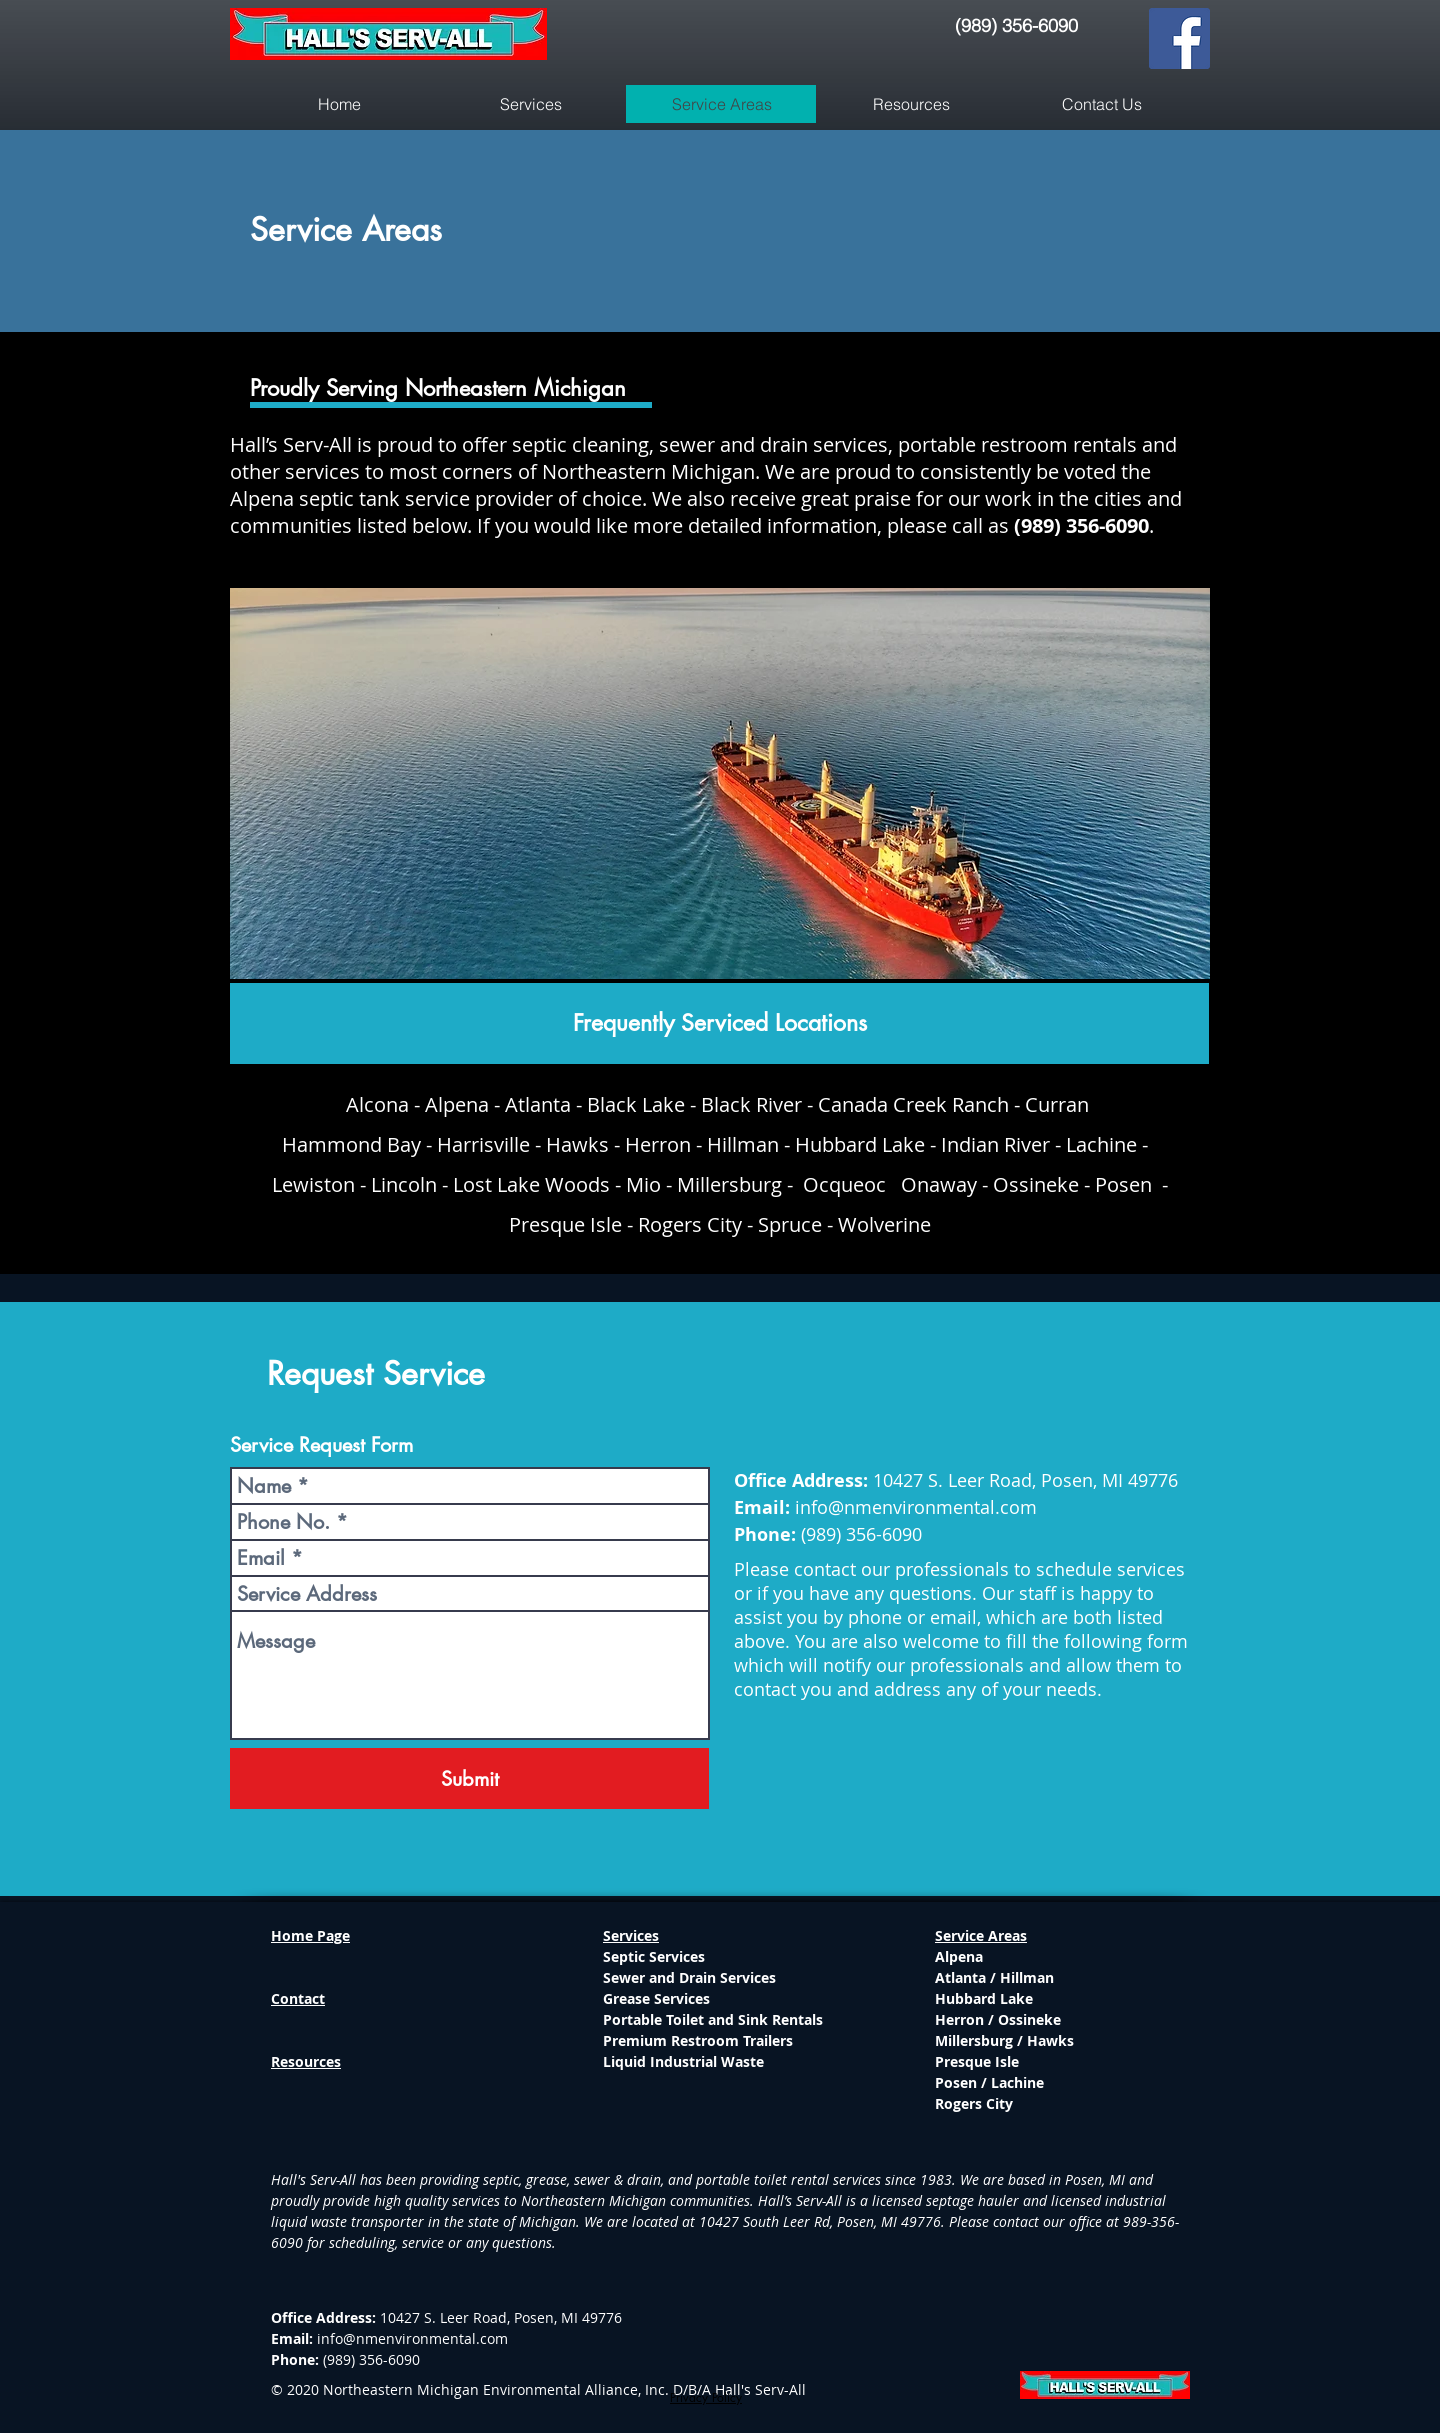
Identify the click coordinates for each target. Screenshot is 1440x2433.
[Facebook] (1179, 38)
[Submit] (469, 1778)
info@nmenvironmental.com (916, 1507)
